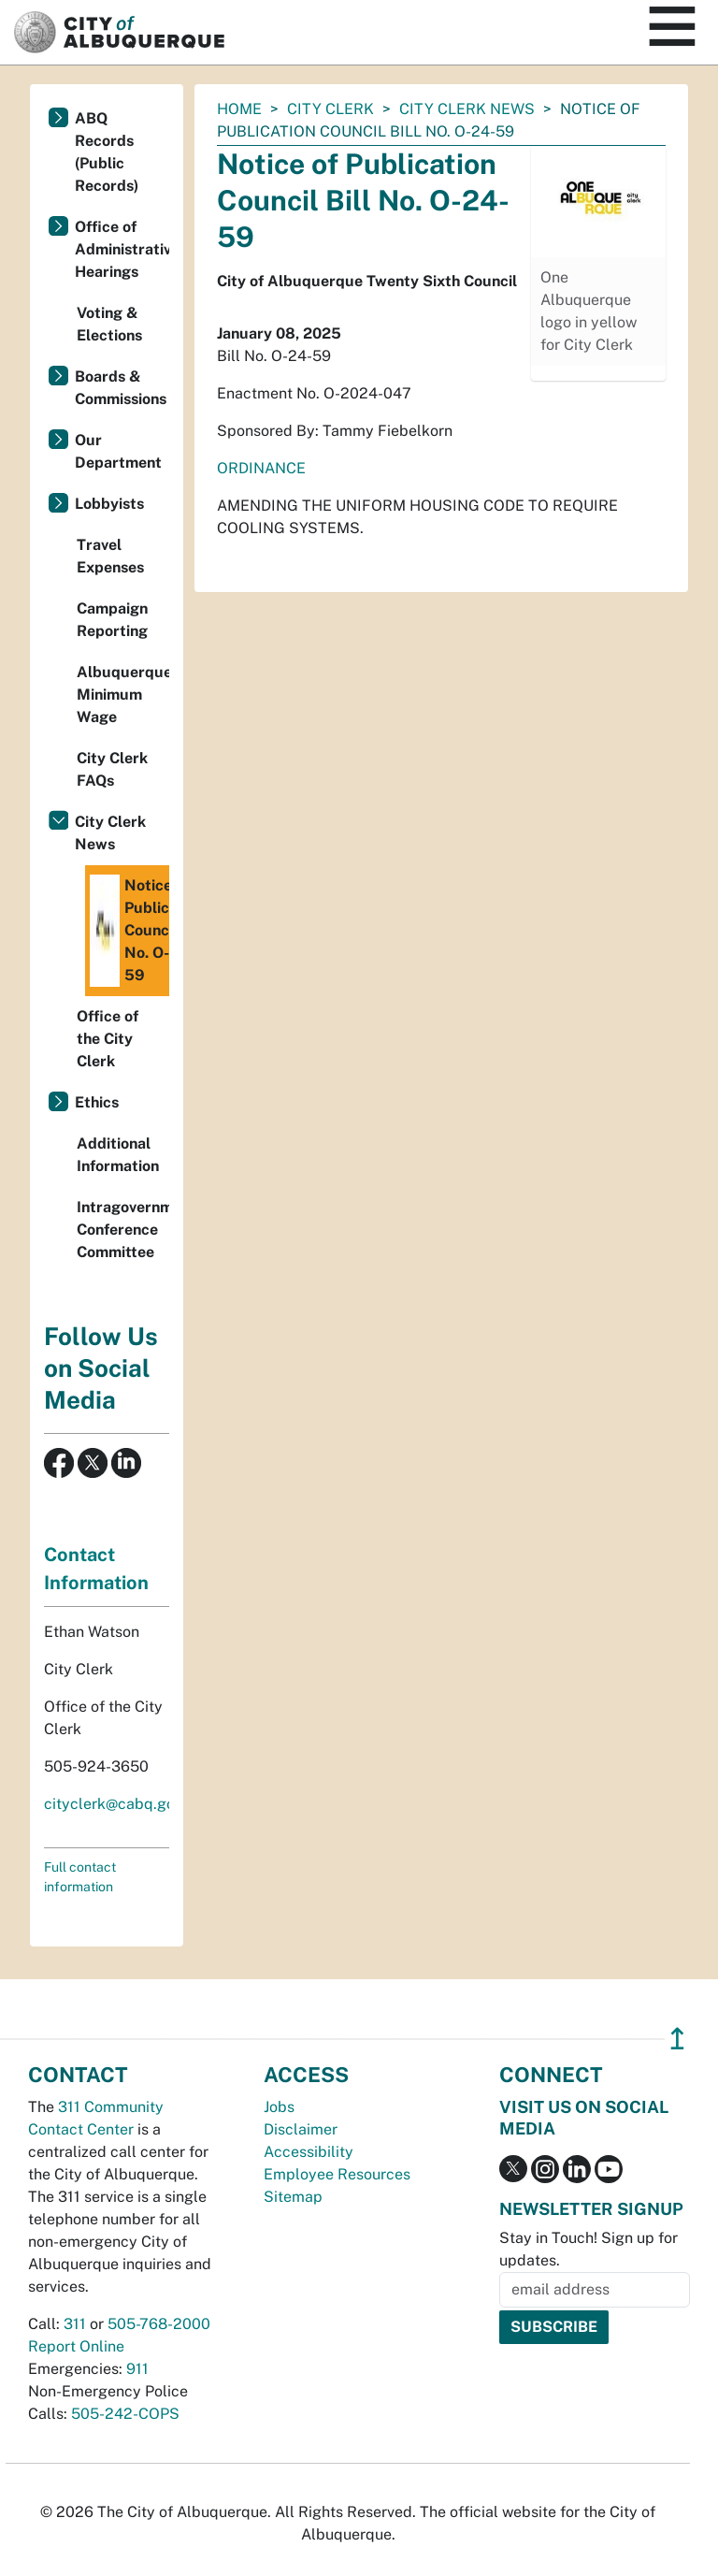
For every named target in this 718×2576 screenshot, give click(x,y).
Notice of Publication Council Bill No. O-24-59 (129, 931)
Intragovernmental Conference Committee (123, 1229)
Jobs (279, 2107)
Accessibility (308, 2152)
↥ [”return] (677, 2038)
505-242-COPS (125, 2414)
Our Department (118, 451)
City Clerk (330, 109)
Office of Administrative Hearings (122, 249)
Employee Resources (337, 2174)
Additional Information (118, 1155)
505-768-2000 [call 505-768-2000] (159, 2324)
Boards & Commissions (120, 388)
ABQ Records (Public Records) (106, 152)
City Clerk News (467, 109)
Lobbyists (109, 504)
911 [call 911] (137, 2369)
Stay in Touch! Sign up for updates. (588, 2249)
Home (239, 109)
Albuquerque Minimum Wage (123, 694)
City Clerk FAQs (112, 769)
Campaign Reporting (112, 620)
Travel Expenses (110, 556)
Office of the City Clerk (107, 1038)
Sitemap (293, 2197)
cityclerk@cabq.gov (113, 1804)
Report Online (76, 2346)
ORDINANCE (261, 468)
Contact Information (96, 1568)
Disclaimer (300, 2129)
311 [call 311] (75, 2324)
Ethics (97, 1102)
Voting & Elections (109, 324)
